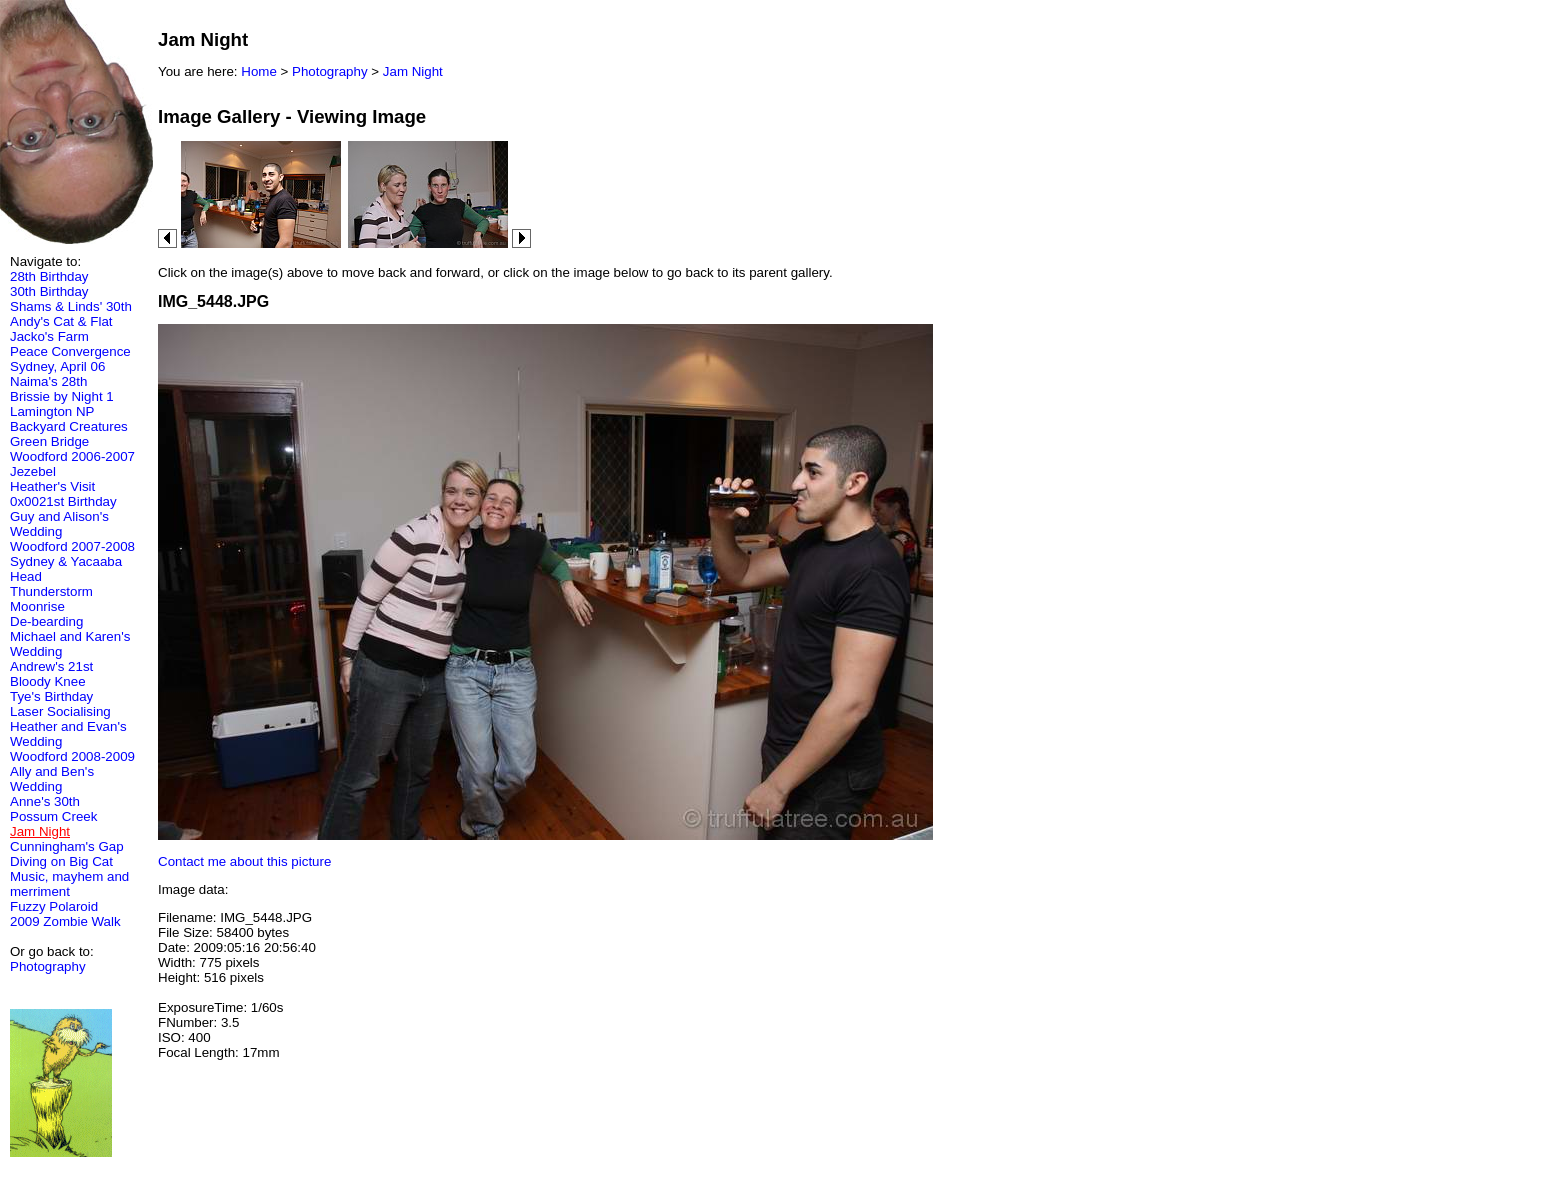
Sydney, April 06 (57, 366)
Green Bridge (49, 441)
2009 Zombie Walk (65, 921)
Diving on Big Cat (61, 861)
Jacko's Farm (49, 336)
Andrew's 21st (51, 666)
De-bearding (46, 621)
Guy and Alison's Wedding (59, 524)
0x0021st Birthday (63, 501)
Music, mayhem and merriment (69, 884)
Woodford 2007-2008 (72, 546)
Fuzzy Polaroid (54, 906)
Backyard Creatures (69, 426)
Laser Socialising (60, 711)
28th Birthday (49, 276)
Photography (48, 966)
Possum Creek (53, 816)
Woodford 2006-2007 (72, 456)
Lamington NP (52, 411)
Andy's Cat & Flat (61, 321)
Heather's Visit (52, 486)
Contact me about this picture (244, 861)
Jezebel (33, 471)
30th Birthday (49, 291)
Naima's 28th (48, 381)
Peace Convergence (70, 351)
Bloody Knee (48, 681)
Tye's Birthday (51, 696)
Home (259, 71)
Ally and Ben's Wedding (52, 779)
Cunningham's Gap (67, 846)
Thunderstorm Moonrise (51, 599)
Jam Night (413, 71)
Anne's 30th (45, 801)
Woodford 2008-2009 (72, 756)
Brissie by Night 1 (62, 396)
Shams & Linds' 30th (71, 306)
